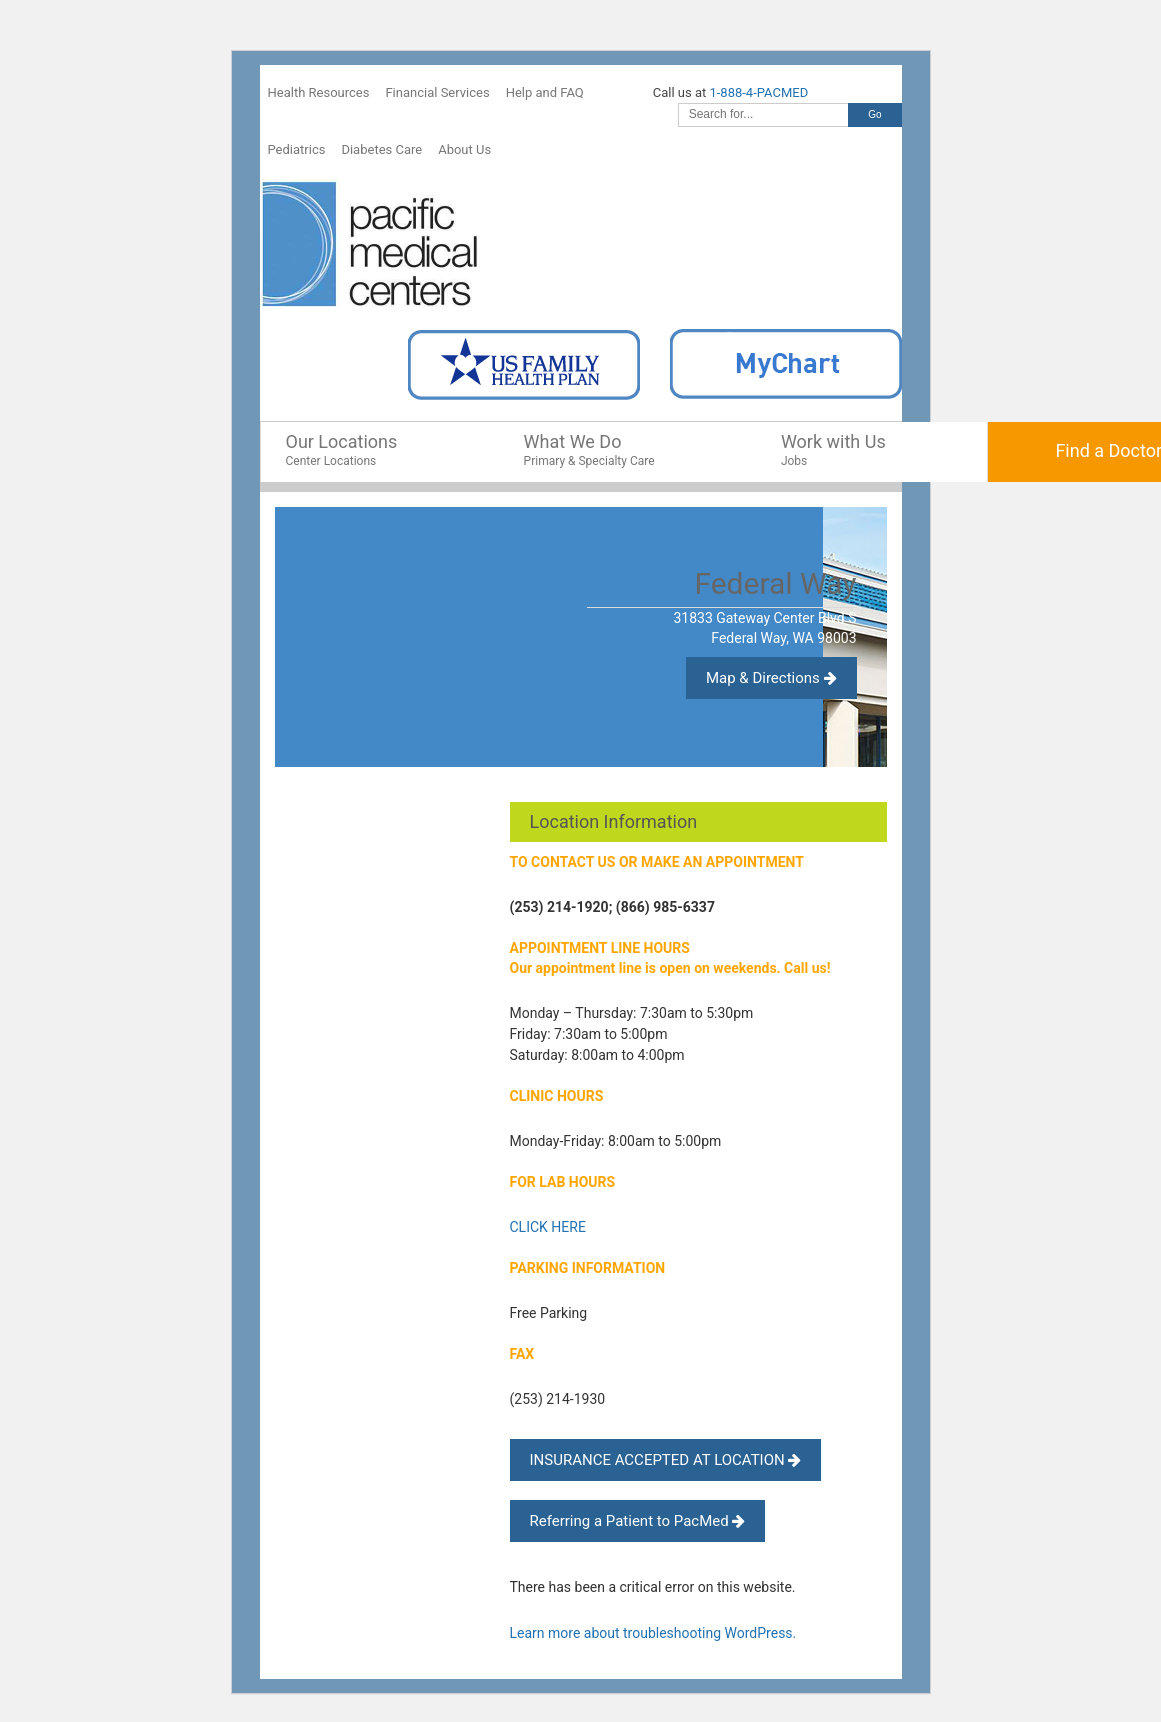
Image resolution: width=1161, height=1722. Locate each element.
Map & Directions (771, 678)
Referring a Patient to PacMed (638, 1521)
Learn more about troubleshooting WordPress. (653, 1633)
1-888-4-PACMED (758, 92)
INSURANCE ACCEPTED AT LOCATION (666, 1460)
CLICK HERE (548, 1227)
